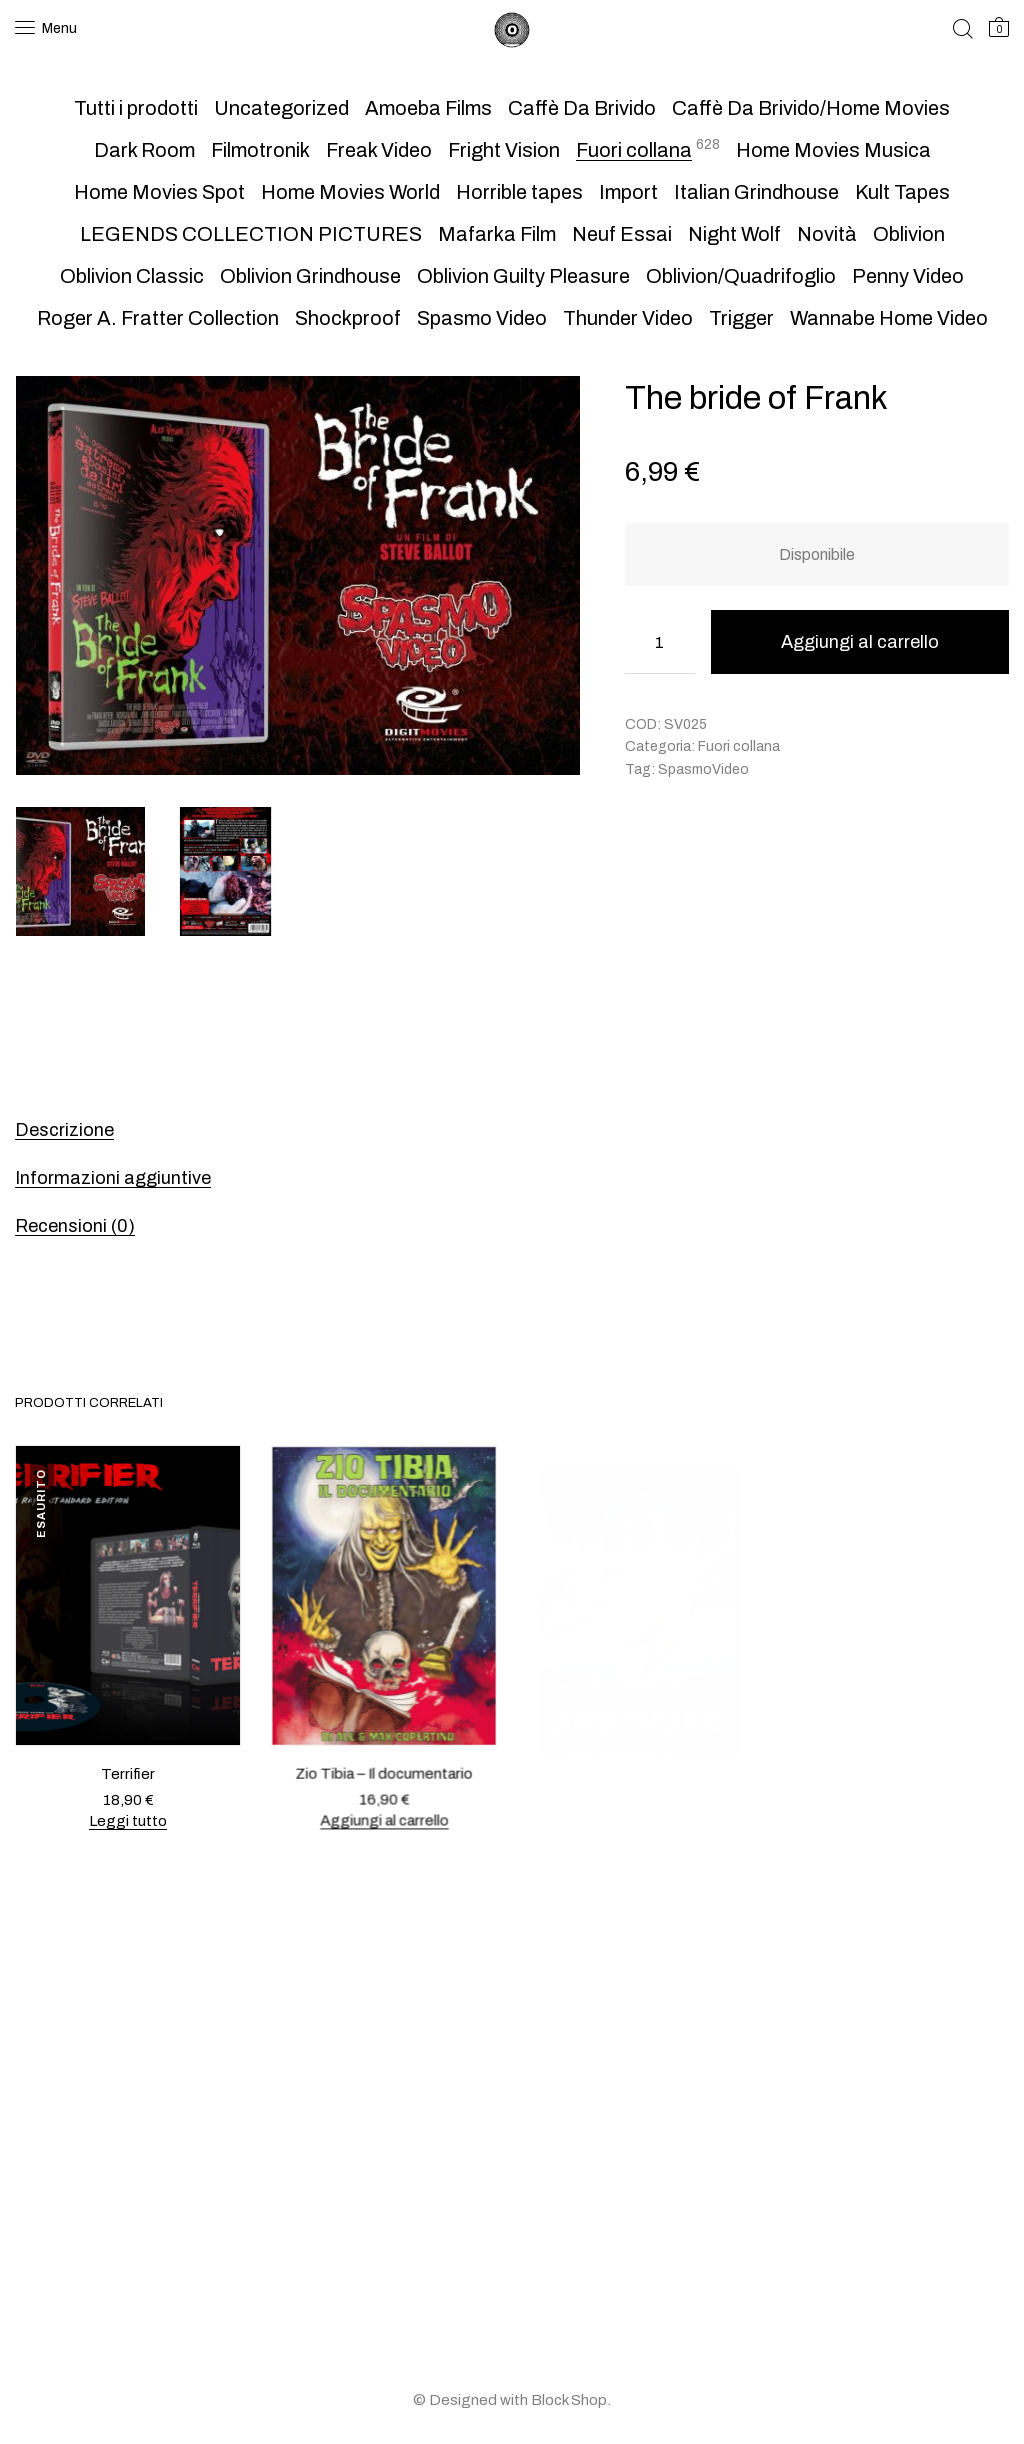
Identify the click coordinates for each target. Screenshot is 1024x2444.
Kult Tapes (902, 192)
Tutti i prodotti (136, 108)
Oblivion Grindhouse (310, 276)
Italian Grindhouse (756, 192)
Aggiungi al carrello (860, 642)
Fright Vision (504, 150)
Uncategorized (281, 108)
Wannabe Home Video (889, 318)
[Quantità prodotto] (660, 642)
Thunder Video (628, 318)
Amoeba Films (428, 108)
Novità (827, 234)
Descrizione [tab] (64, 1130)
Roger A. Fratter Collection (158, 318)
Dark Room (144, 150)
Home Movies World (350, 192)
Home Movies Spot (159, 192)
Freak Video (379, 150)
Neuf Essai (622, 234)
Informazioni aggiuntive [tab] (113, 1178)
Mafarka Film (497, 234)
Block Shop (569, 2400)
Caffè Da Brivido (582, 108)
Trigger (741, 318)
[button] (554, 402)
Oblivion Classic (132, 276)
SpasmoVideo (703, 769)
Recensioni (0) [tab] (75, 1226)
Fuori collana (634, 150)
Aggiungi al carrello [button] (383, 1808)
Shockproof (348, 318)
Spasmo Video (482, 318)
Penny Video (908, 276)
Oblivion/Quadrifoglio (741, 276)
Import (628, 192)
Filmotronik (260, 150)
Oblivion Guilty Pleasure (523, 276)
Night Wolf (734, 234)
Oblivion (909, 234)
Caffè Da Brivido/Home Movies (811, 108)
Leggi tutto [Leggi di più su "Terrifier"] (128, 1820)
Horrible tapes (519, 192)
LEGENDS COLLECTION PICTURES (251, 234)
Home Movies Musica (833, 150)
